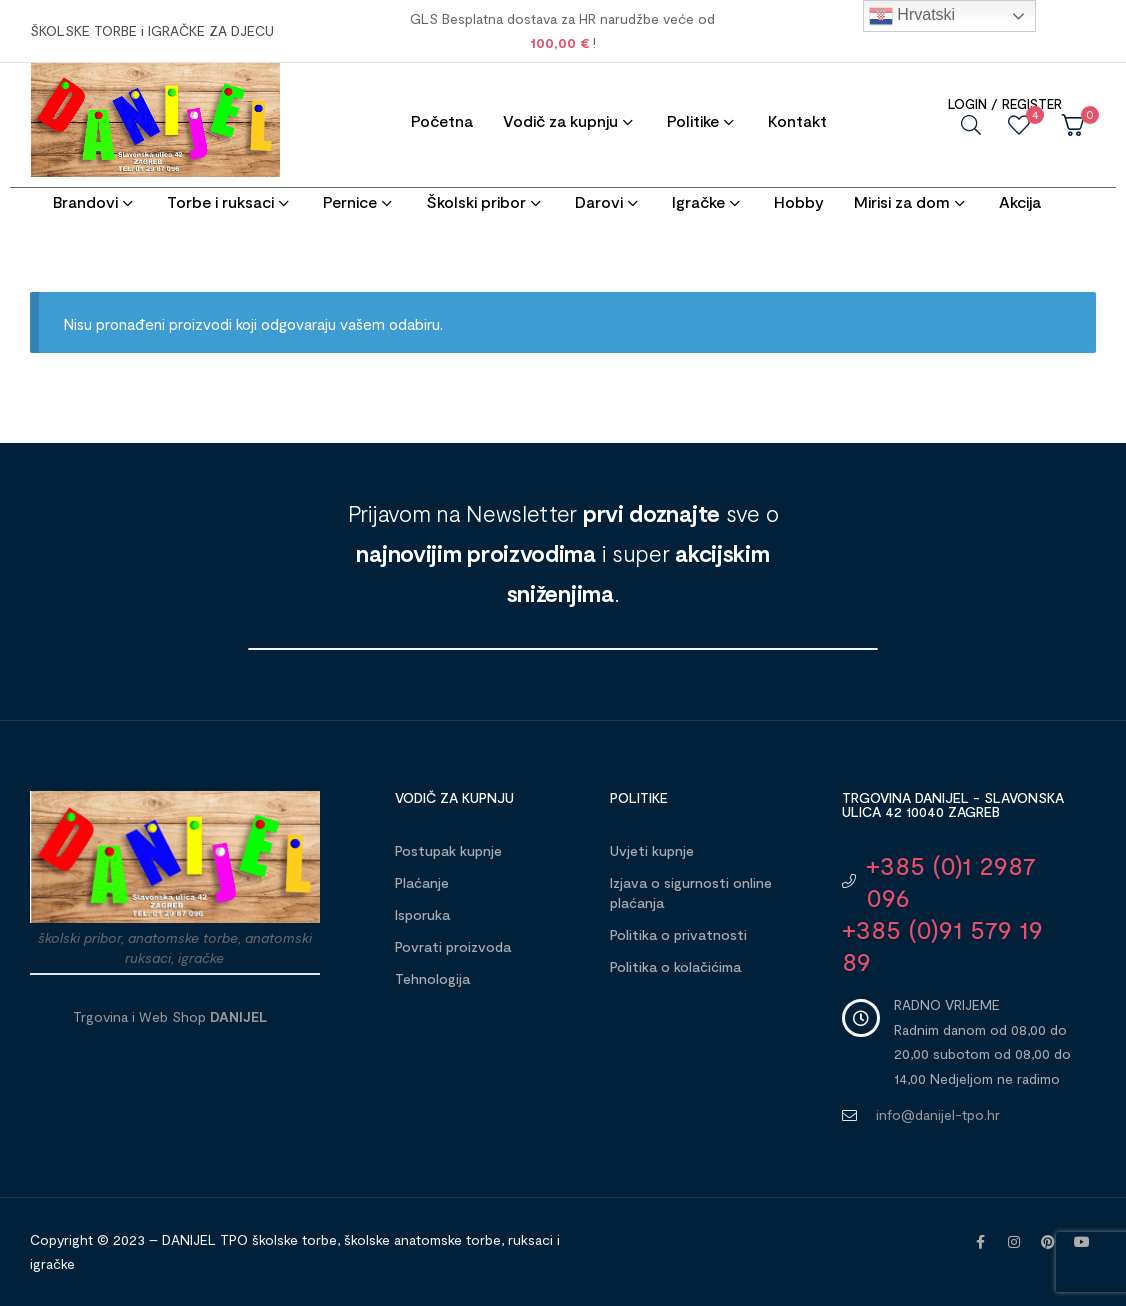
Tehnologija (432, 978)
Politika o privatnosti (678, 934)
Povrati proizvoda (453, 946)
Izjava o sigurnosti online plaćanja (691, 892)
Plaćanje (422, 882)
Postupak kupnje (448, 850)
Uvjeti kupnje (652, 850)
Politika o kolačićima (675, 966)
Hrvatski (912, 16)
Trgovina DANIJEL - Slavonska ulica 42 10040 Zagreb (953, 804)
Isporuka (422, 914)
